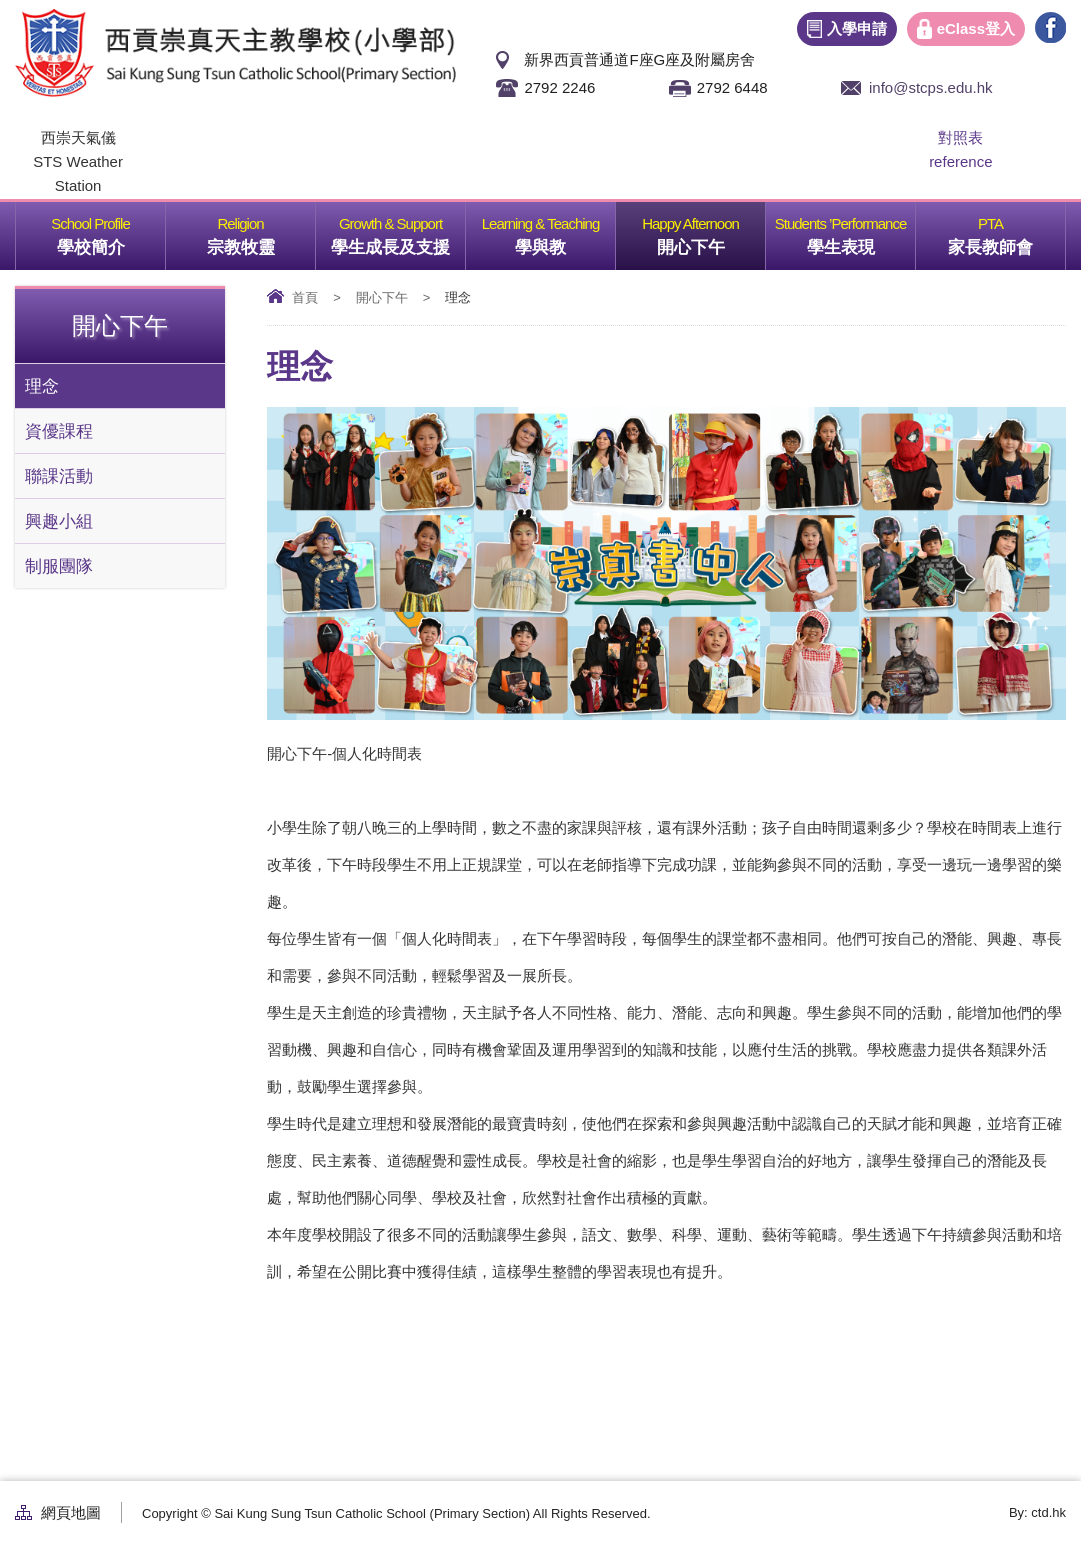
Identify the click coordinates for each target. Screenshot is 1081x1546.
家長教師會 (1006, 229)
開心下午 (711, 229)
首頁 (305, 297)
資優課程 (59, 431)
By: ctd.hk (1037, 1512)
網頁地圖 (71, 1512)
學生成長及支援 (398, 229)
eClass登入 (976, 28)
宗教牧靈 (261, 229)
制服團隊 (59, 566)
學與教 (565, 229)
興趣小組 (59, 521)
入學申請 (857, 28)
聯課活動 (59, 476)
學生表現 (861, 229)
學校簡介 (111, 229)
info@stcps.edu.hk (931, 87)
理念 (42, 386)
